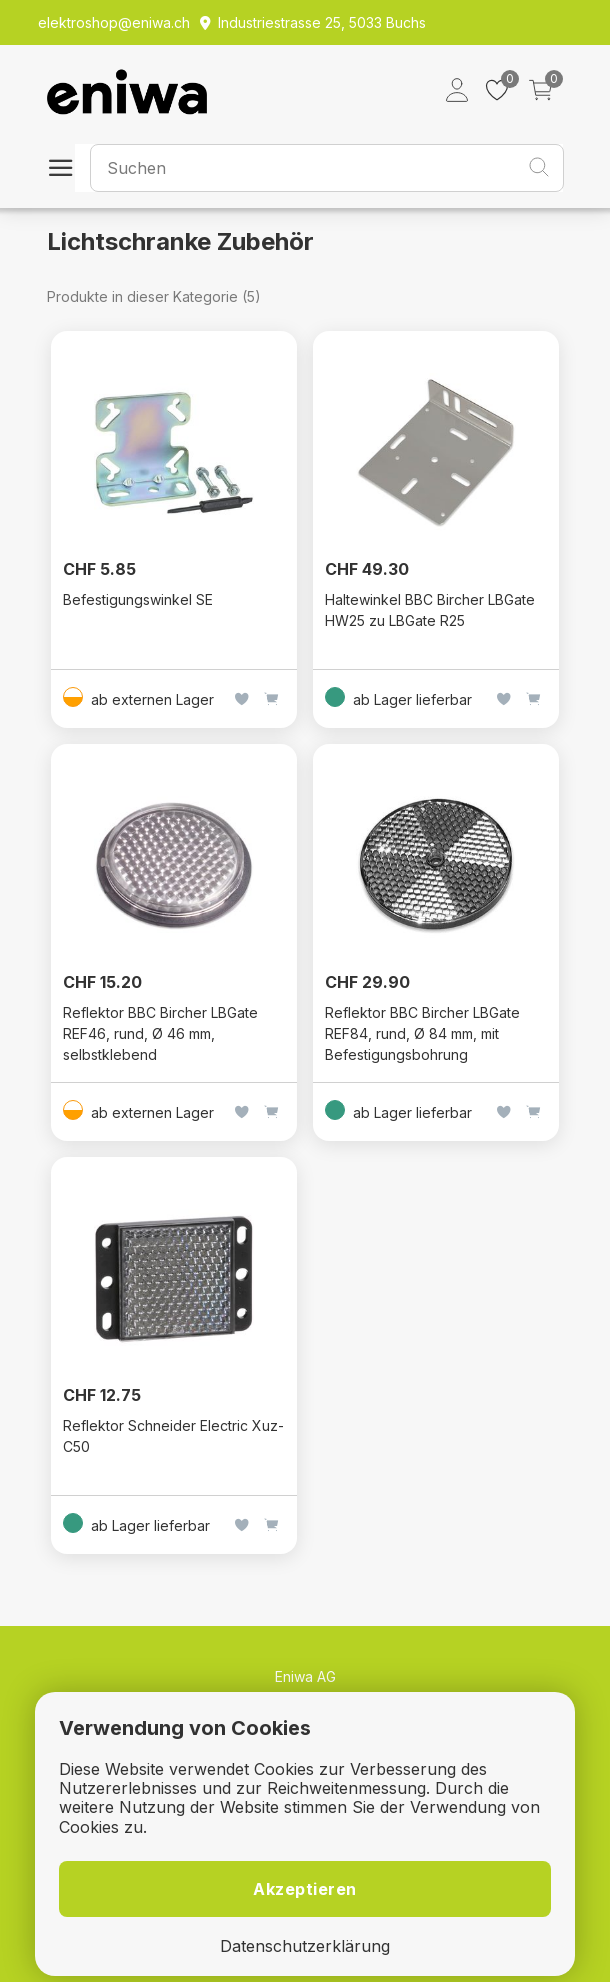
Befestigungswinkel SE (138, 599)
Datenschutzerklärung (305, 1946)
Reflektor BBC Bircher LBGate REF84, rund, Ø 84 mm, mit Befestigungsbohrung (422, 1033)
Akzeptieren (305, 1889)
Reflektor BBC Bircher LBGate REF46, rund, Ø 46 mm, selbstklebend (160, 1033)
